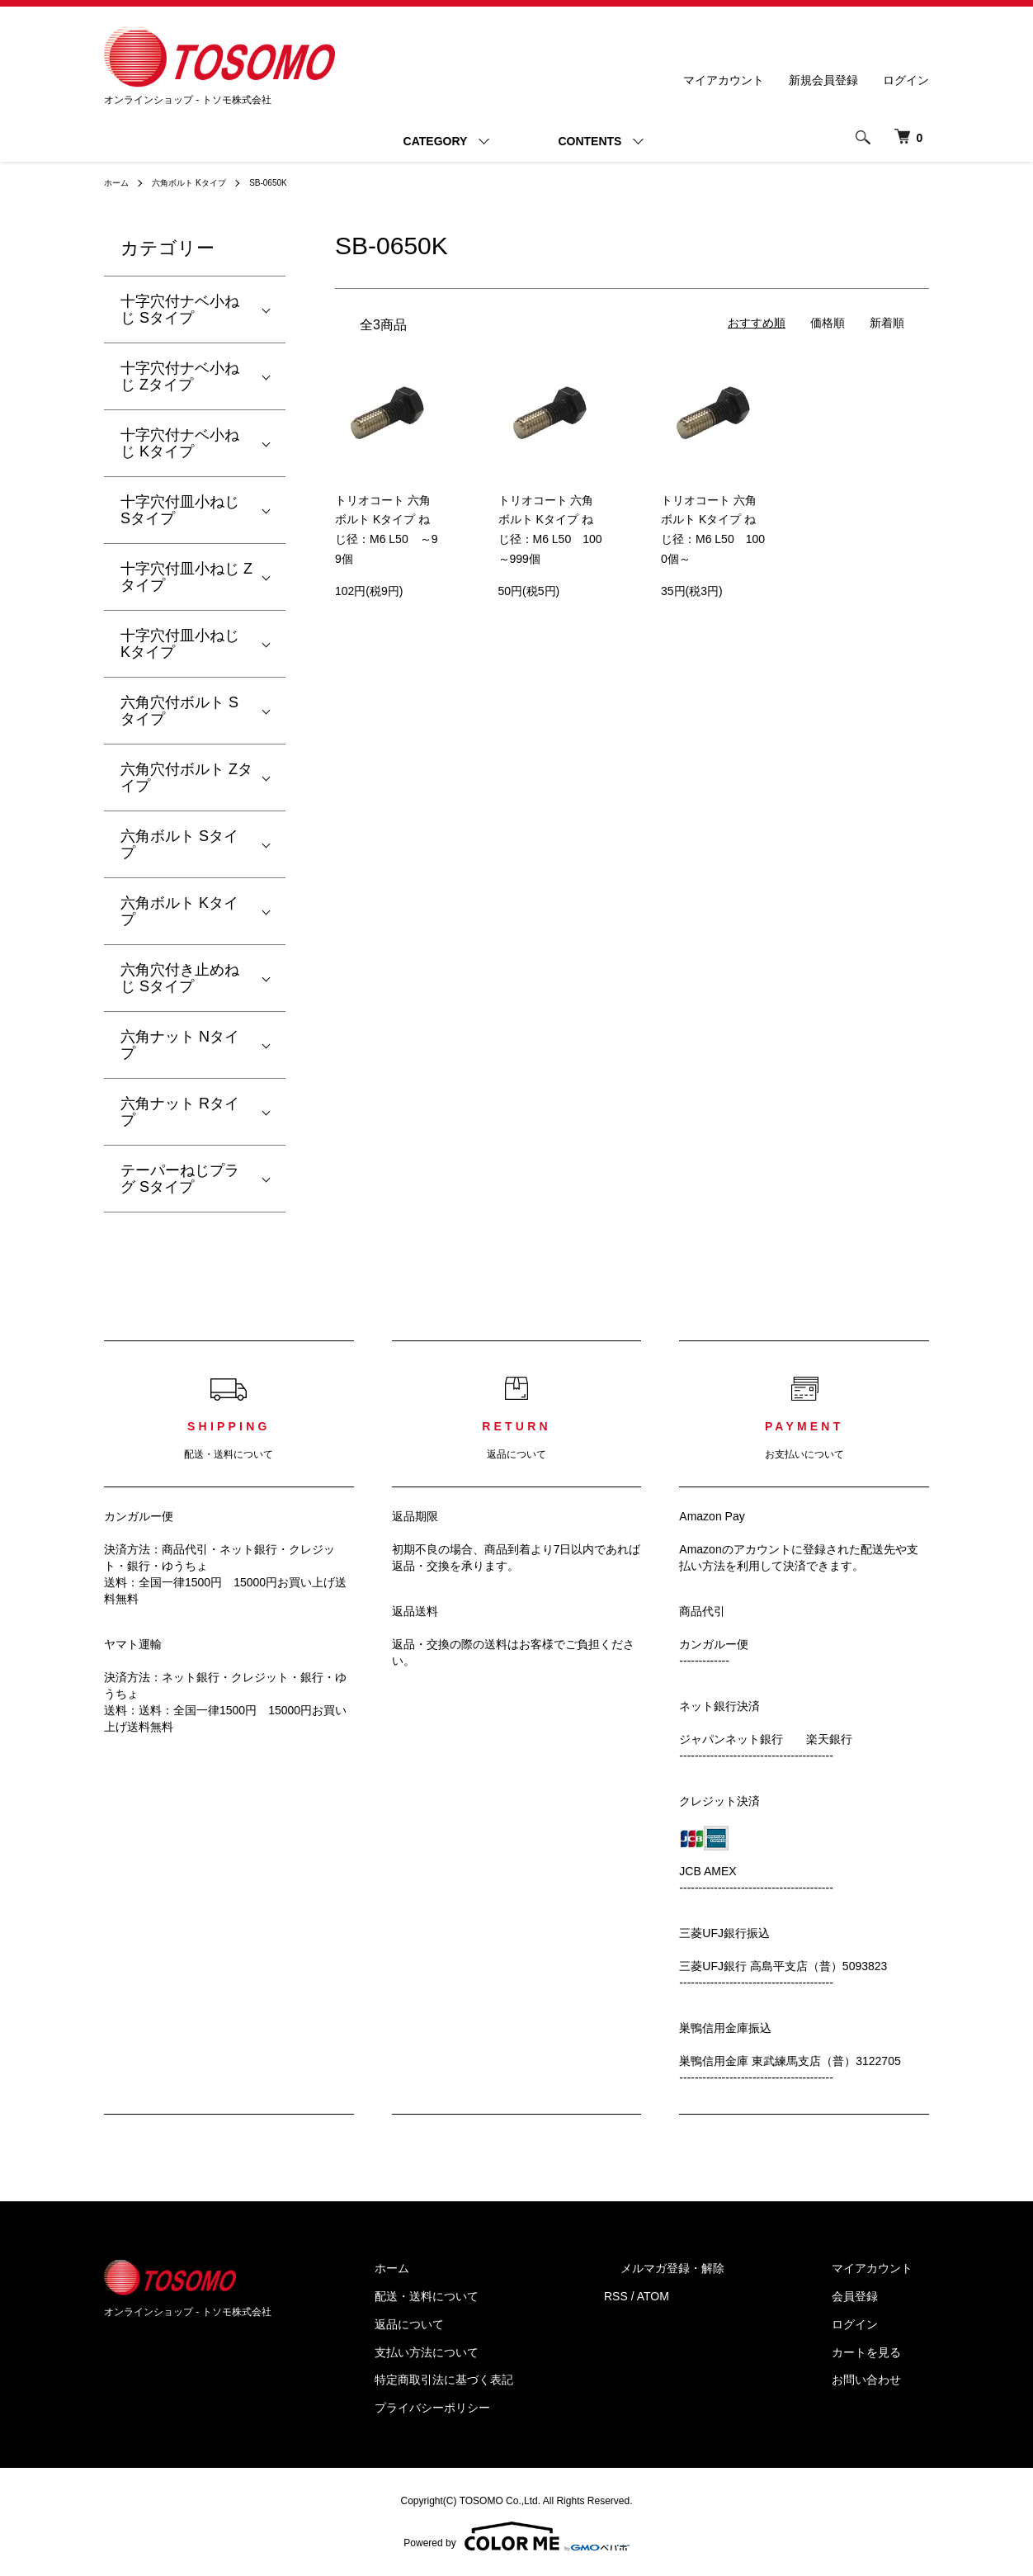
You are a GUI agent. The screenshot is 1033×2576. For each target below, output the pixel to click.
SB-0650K (291, 182)
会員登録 (871, 2296)
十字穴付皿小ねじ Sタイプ (179, 510)
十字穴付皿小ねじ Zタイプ (186, 576)
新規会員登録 (823, 80)
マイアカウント (723, 80)
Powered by (516, 2536)
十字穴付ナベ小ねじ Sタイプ (179, 309)
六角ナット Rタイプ (179, 1111)
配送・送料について (509, 2296)
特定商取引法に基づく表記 (526, 2379)
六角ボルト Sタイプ (179, 844)
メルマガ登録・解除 (722, 2268)
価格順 (827, 322)
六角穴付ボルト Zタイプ (186, 777)
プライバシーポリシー (515, 2407)
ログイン (906, 80)
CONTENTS (589, 141)
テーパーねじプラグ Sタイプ (179, 1178)
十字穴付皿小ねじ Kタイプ (179, 643)
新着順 (887, 322)
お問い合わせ (882, 2379)
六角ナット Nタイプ (179, 1044)
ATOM (719, 2296)
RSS (682, 2296)
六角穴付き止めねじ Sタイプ (179, 978)
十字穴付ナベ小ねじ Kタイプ (179, 443)
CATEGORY (435, 141)
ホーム (119, 182)
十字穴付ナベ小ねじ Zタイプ (179, 376)
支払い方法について (509, 2352)
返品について (491, 2324)
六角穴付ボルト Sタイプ (179, 710)
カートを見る (882, 2352)
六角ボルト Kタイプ (201, 182)
